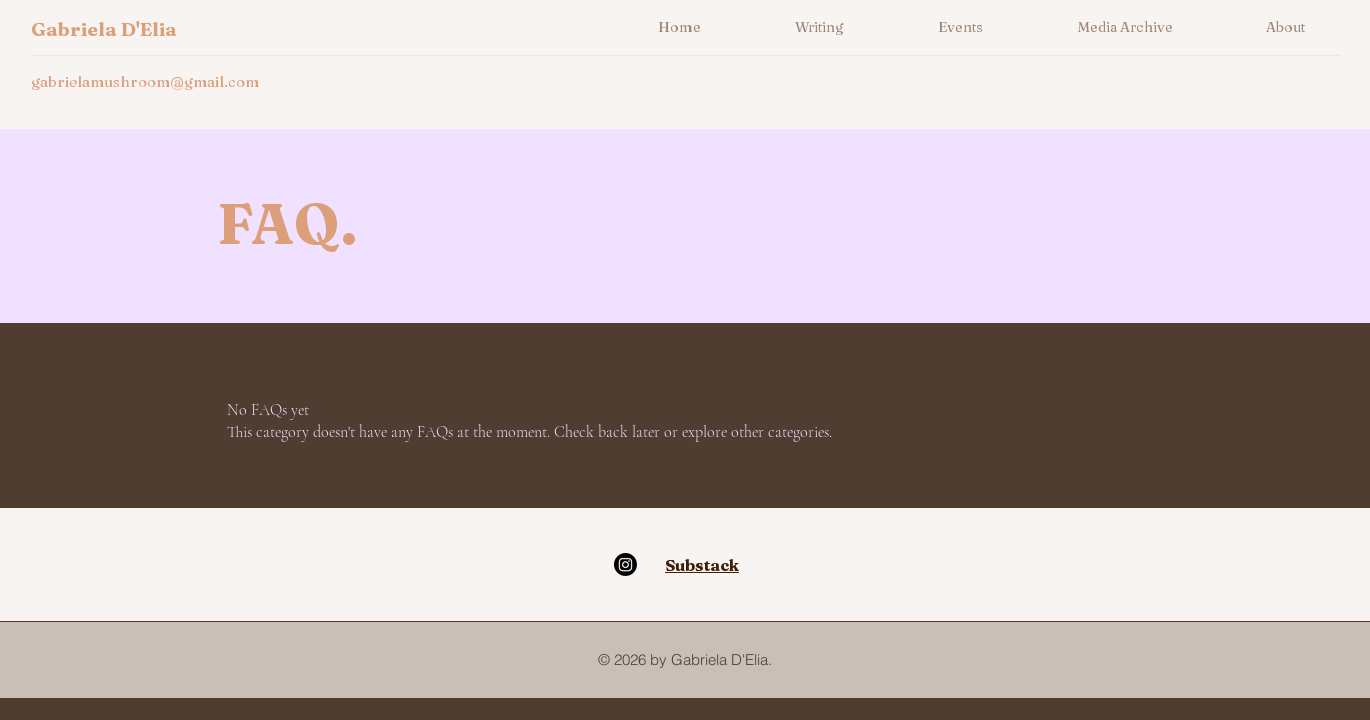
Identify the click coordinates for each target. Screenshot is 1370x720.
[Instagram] (625, 564)
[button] (819, 27)
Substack (702, 565)
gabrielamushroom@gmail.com (145, 81)
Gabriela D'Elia (104, 29)
